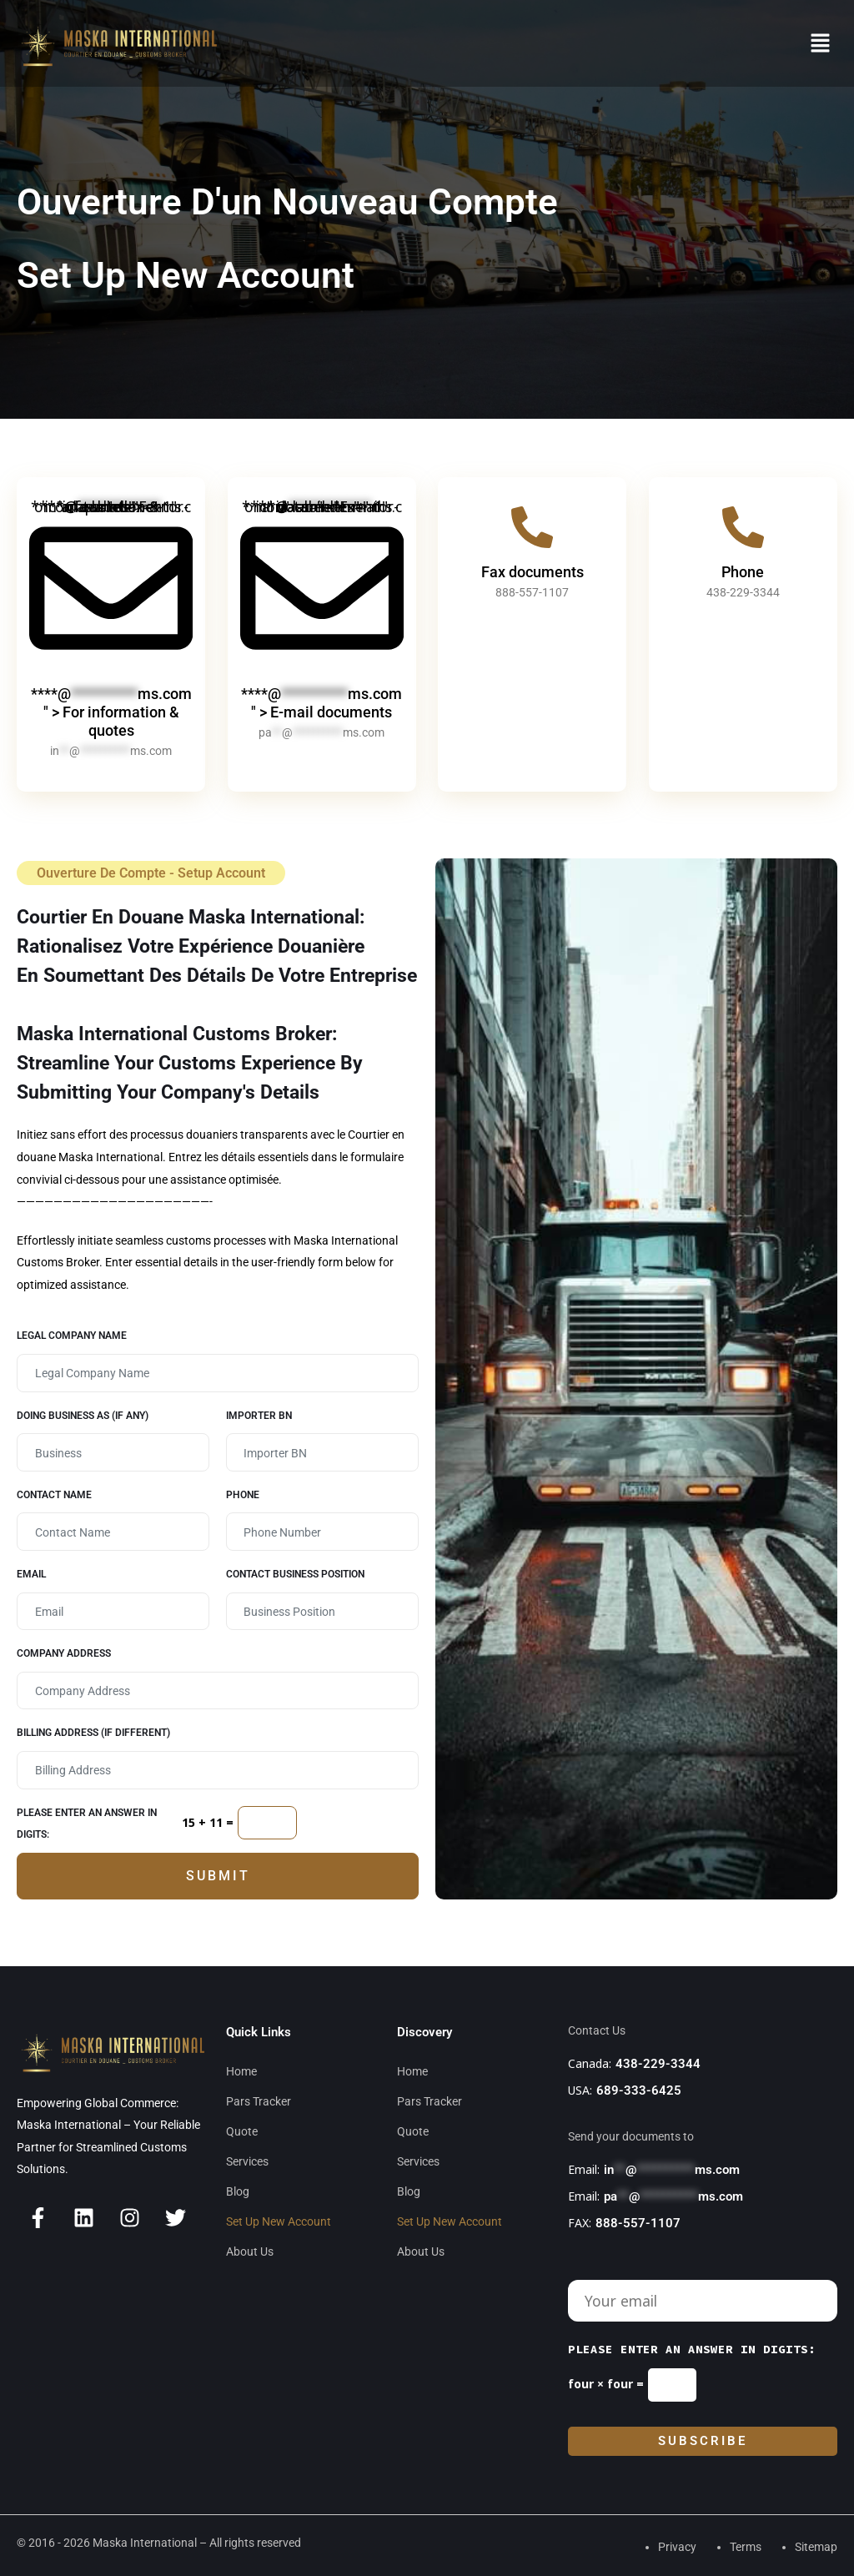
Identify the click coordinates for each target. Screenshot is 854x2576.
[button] (820, 43)
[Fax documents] (532, 527)
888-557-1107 (638, 2223)
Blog (237, 2191)
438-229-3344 (658, 2063)
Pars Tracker (258, 2101)
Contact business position (295, 1574)
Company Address (64, 1653)
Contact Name (54, 1495)
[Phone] (743, 527)
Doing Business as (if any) (82, 1415)
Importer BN (259, 1415)
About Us (250, 2251)
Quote (242, 2131)
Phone (742, 572)
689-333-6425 (638, 2090)
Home (241, 2071)
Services (247, 2161)
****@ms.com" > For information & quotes (111, 712)
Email (31, 1574)
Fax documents (532, 572)
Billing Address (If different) (93, 1732)
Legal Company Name (72, 1335)
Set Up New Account (278, 2221)
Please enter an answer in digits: (87, 1824)
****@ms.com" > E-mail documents (321, 703)
